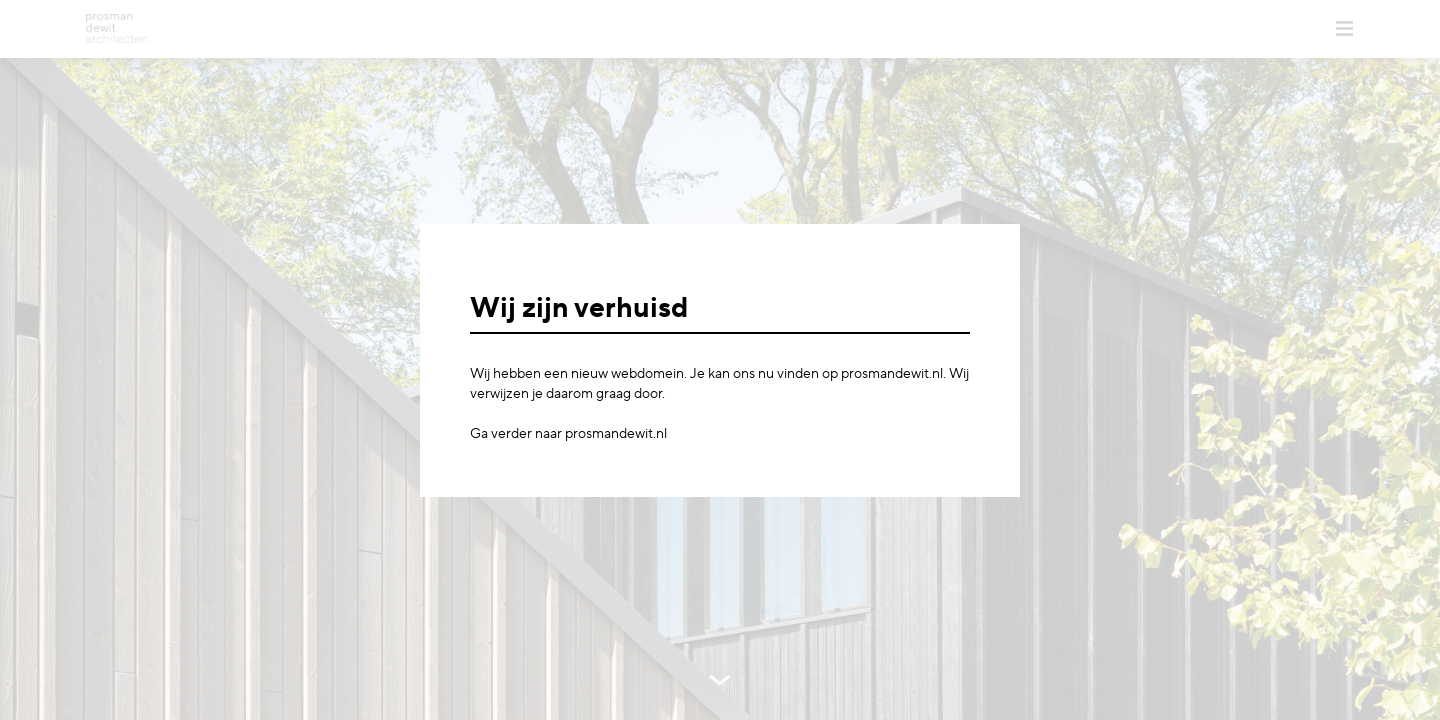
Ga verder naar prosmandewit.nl (568, 434)
